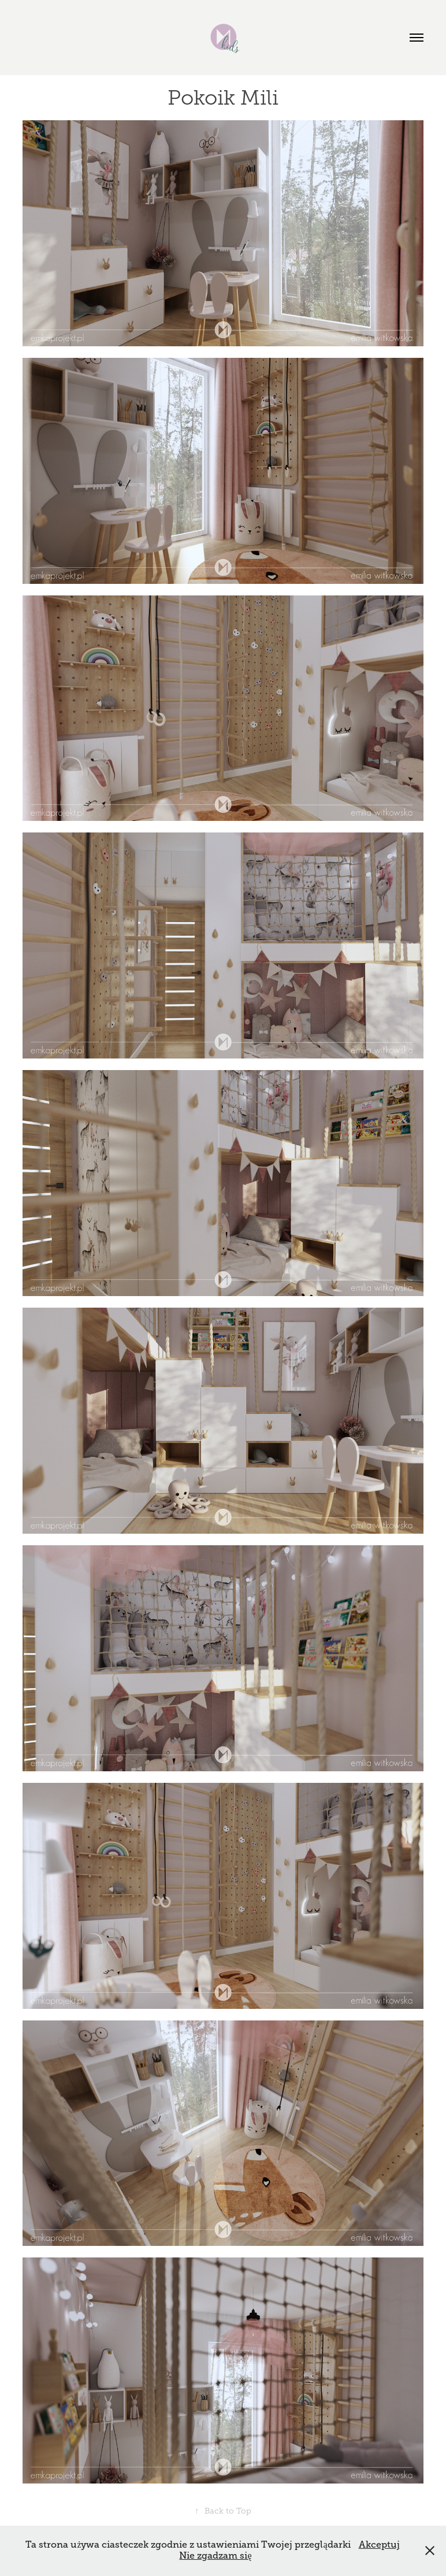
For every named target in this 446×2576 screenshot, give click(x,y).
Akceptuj (379, 2545)
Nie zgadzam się (215, 2556)
